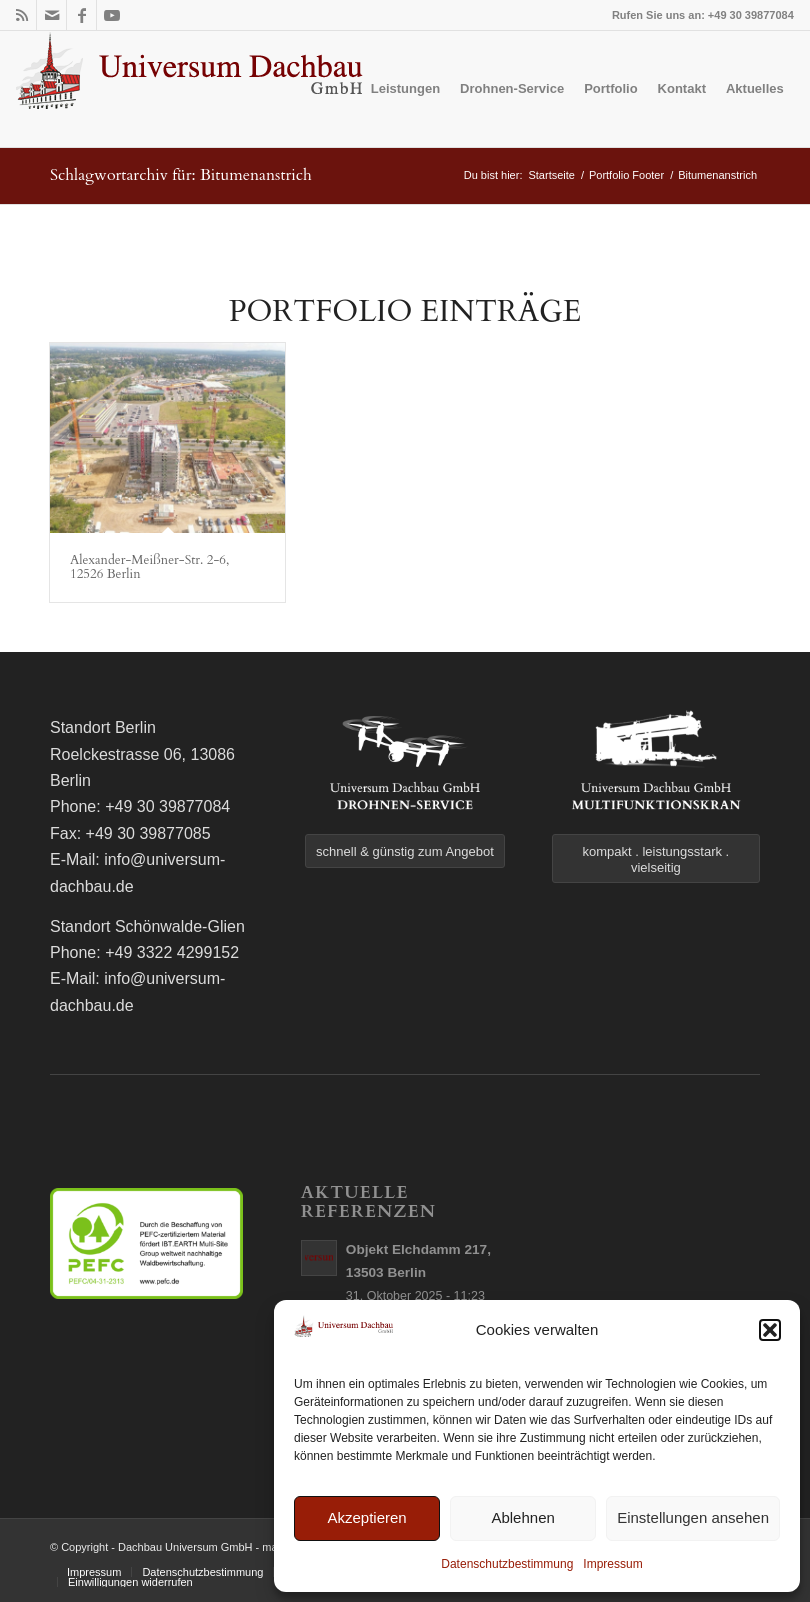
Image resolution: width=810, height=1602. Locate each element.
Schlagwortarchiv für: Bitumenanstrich (181, 175)
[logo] (191, 89)
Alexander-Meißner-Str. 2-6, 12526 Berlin (149, 567)
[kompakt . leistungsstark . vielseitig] (656, 858)
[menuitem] (405, 89)
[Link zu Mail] (51, 15)
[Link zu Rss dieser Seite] (21, 15)
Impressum (612, 1564)
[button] (770, 1330)
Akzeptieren (366, 1517)
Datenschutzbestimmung (507, 1564)
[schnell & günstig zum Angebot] (405, 851)
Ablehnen (522, 1517)
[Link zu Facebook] (81, 15)
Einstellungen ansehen (693, 1517)
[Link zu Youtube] (112, 15)
